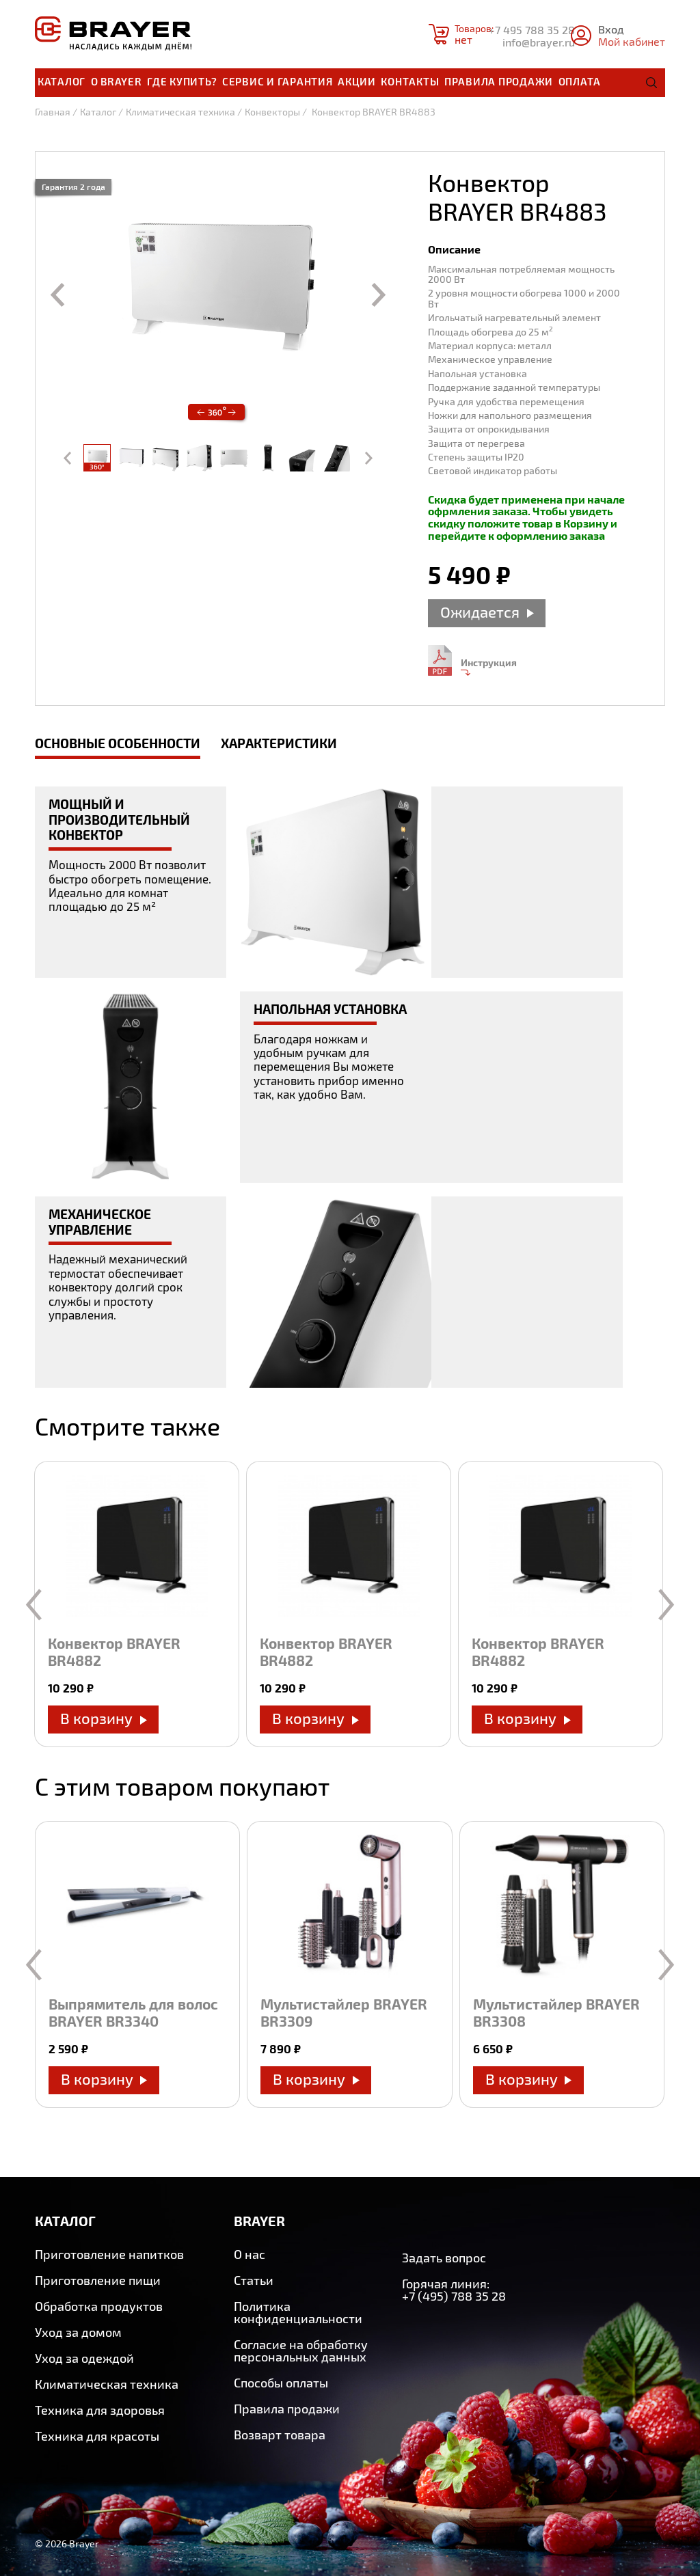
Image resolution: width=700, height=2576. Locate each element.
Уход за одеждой (84, 2358)
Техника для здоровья (100, 2409)
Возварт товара (279, 2434)
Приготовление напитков (109, 2254)
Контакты (410, 81)
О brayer (116, 81)
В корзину (96, 1718)
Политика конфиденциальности (298, 2312)
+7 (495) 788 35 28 (454, 2295)
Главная (52, 112)
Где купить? (182, 81)
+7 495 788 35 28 (532, 29)
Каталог (61, 81)
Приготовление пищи (98, 2280)
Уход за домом (78, 2332)
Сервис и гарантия (277, 81)
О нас (249, 2254)
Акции (357, 81)
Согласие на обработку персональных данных (301, 2350)
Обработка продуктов (99, 2306)
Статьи (253, 2280)
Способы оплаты (281, 2382)
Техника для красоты (97, 2435)
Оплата (580, 81)
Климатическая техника (180, 112)
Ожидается (480, 611)
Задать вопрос (444, 2257)
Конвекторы (272, 112)
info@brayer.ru (538, 42)
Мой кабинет (631, 41)
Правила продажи (498, 81)
